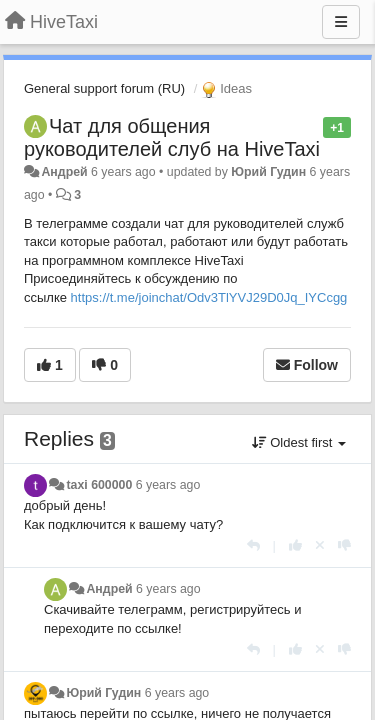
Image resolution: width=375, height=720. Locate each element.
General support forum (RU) (104, 88)
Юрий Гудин (268, 172)
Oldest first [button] (299, 442)
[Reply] (253, 545)
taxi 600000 (99, 485)
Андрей (64, 172)
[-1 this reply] (344, 545)
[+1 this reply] (295, 545)
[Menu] (341, 22)
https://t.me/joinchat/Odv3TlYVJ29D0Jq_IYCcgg (209, 297)
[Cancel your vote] (320, 545)
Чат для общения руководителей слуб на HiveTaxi (172, 137)
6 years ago (168, 485)
